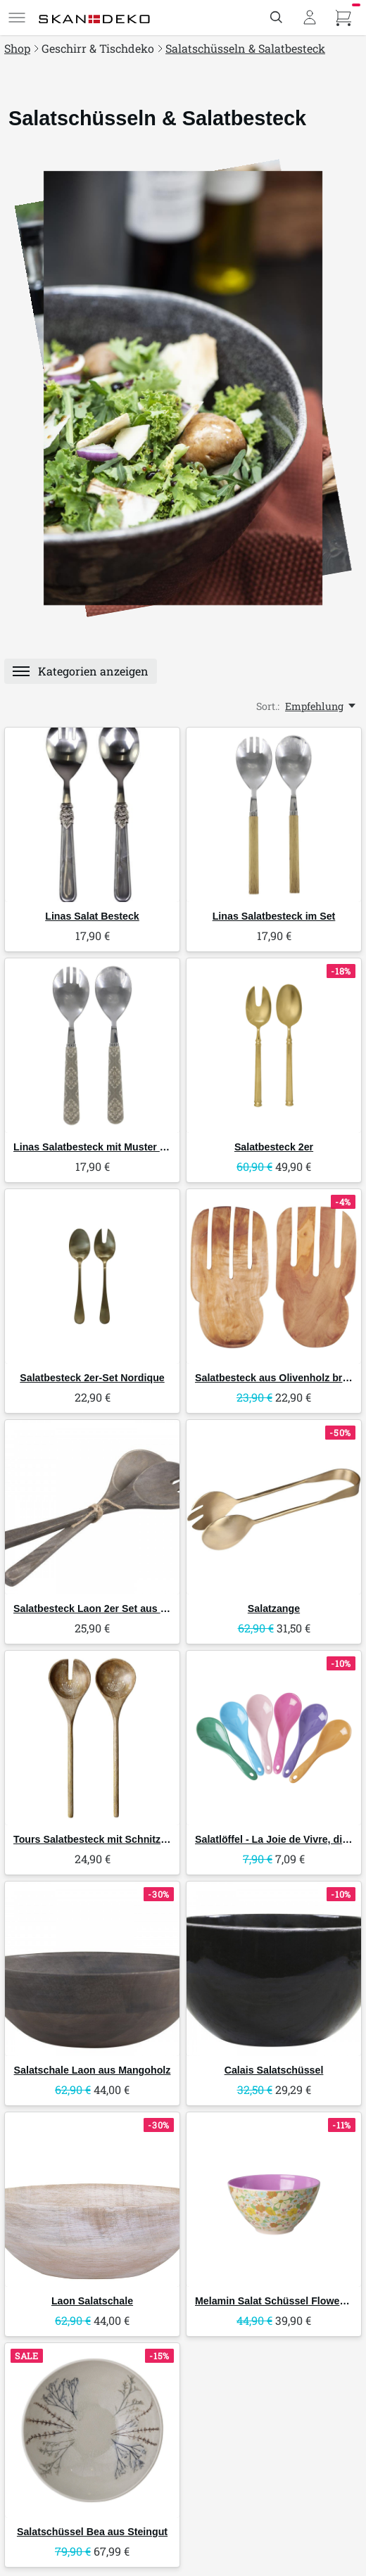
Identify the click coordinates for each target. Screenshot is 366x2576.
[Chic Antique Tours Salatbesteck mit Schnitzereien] (92, 1738)
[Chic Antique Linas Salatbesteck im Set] (274, 815)
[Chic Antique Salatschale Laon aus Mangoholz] (92, 1969)
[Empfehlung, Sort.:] (321, 706)
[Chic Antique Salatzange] (274, 1507)
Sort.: (267, 706)
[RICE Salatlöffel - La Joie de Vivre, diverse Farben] (274, 1738)
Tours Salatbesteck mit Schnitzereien (101, 1839)
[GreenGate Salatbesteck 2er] (274, 1045)
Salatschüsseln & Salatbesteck (245, 48)
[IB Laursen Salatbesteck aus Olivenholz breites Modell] (274, 1276)
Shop (17, 48)
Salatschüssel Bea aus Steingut (92, 2531)
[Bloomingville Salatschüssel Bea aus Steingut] (92, 2430)
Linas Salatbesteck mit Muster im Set (101, 1147)
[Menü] (17, 17)
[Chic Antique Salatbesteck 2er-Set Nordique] (92, 1276)
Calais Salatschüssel (274, 2070)
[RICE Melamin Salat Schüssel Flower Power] (274, 2199)
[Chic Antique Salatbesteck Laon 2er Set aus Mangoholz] (92, 1507)
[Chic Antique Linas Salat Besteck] (92, 815)
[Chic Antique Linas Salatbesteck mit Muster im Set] (92, 1045)
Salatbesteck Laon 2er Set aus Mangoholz (113, 1608)
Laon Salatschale (92, 2301)
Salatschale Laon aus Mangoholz (92, 2070)
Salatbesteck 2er (273, 1147)
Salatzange (274, 1608)
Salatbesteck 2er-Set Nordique (92, 1377)
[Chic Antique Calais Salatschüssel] (274, 1969)
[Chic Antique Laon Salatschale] (92, 2199)
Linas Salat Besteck (92, 916)
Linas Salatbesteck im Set (274, 916)
